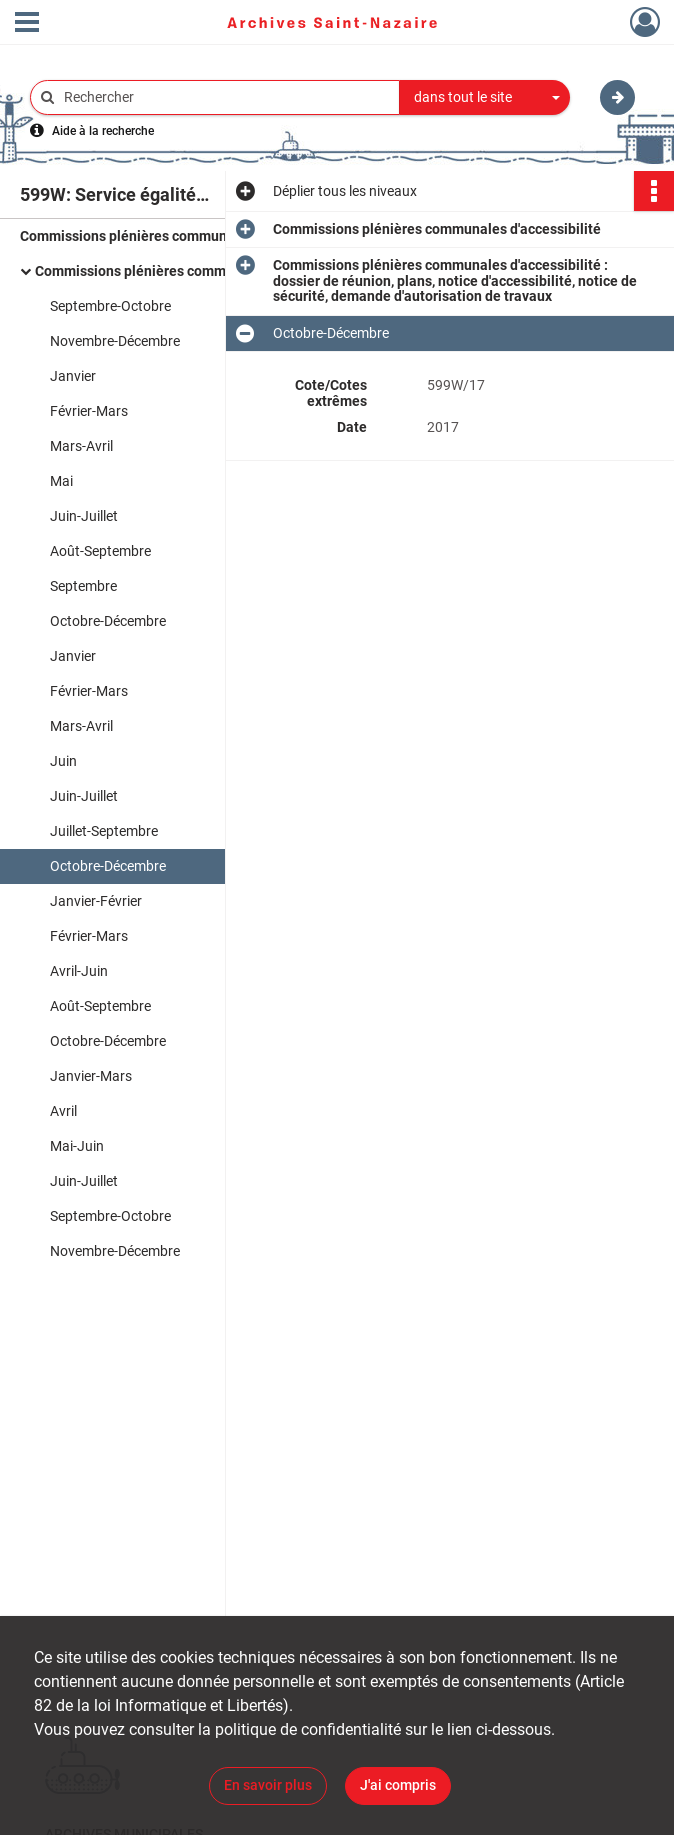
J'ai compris (398, 1785)
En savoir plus (268, 1785)
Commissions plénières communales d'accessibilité (184, 236)
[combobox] (485, 98)
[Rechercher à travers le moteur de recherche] (225, 97)
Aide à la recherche (103, 131)
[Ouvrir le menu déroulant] (27, 24)
